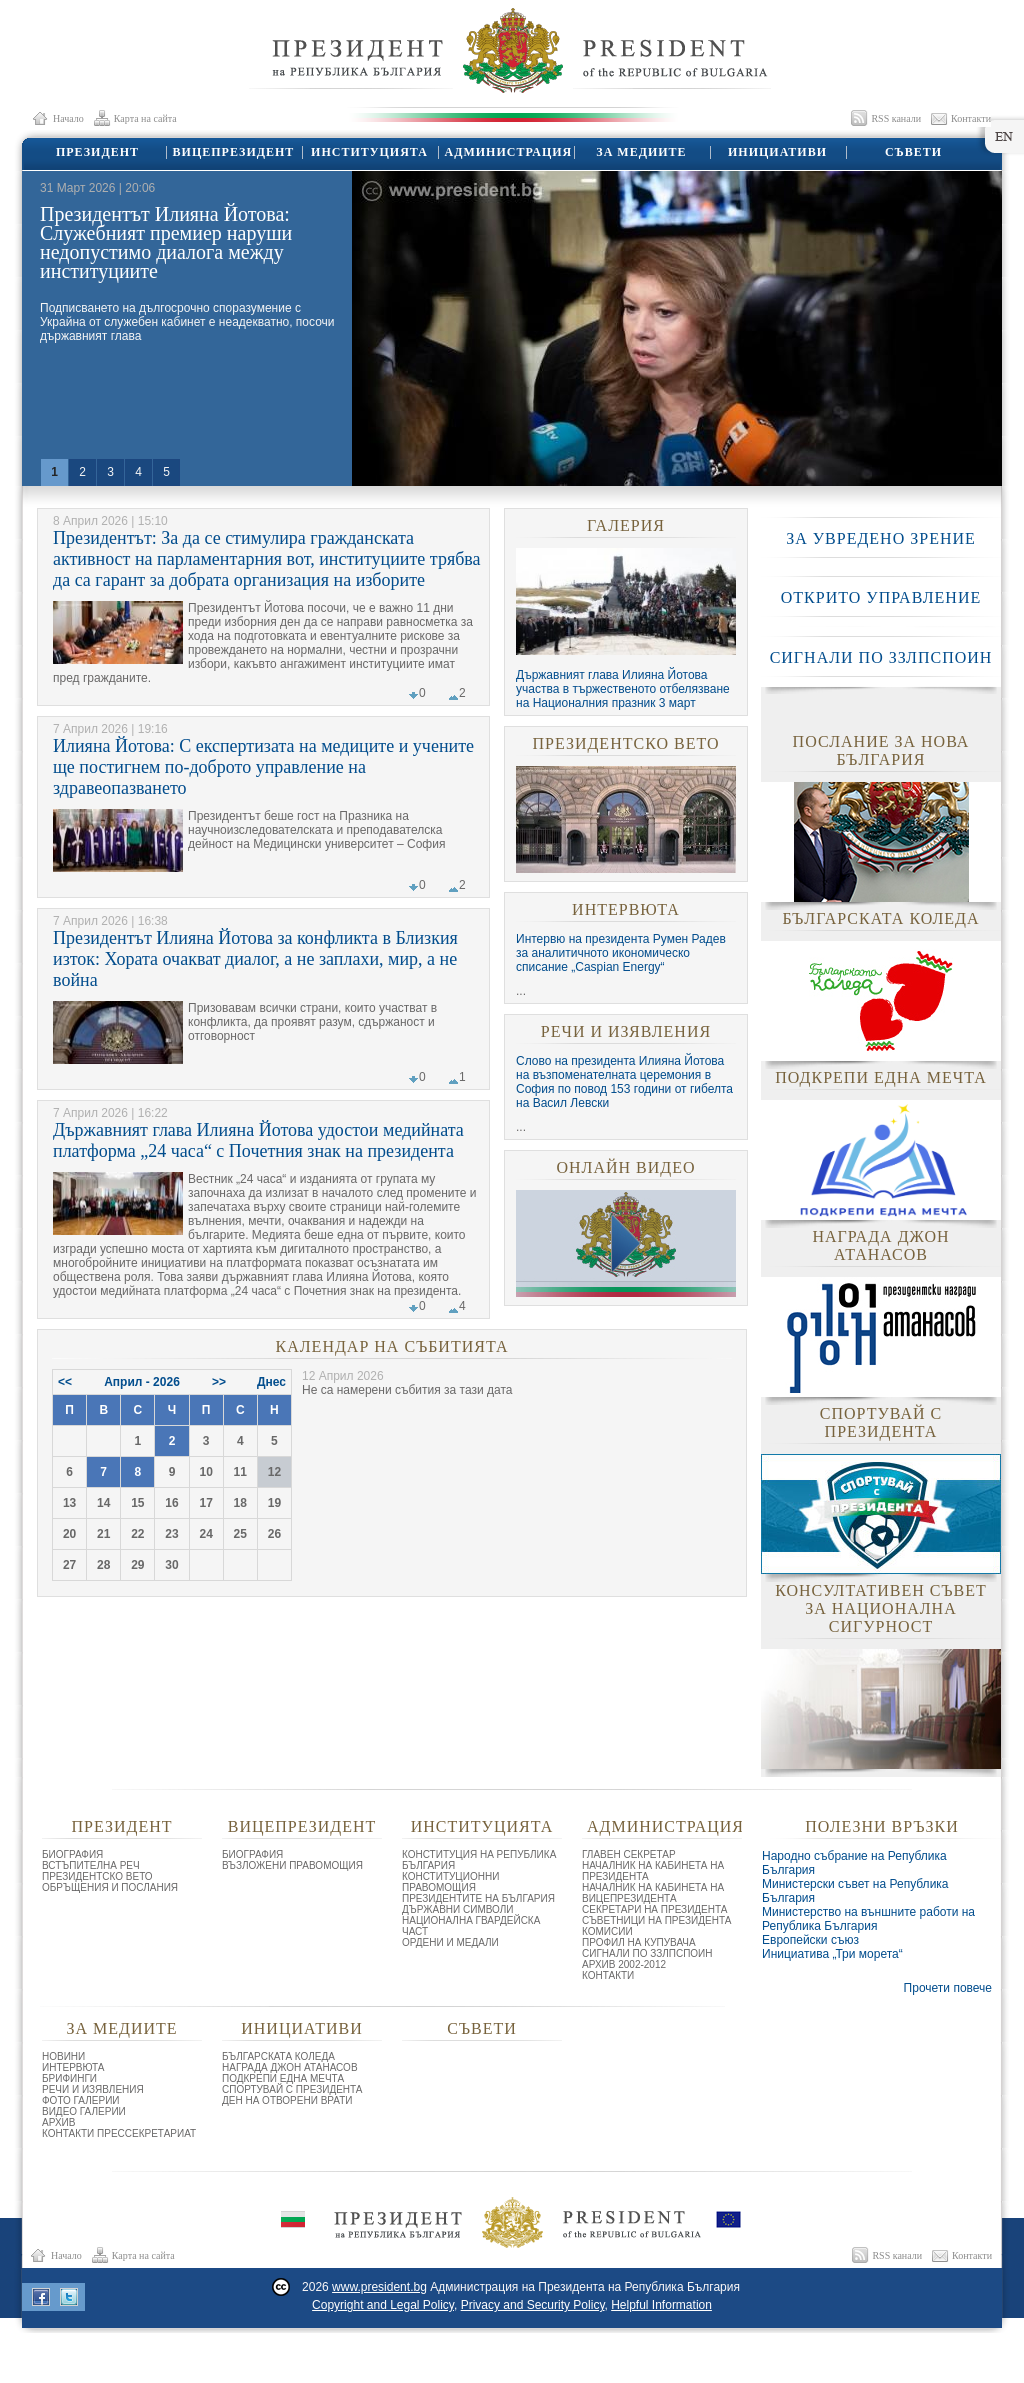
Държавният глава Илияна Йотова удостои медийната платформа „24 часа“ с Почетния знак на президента (258, 1140)
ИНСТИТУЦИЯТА (368, 152)
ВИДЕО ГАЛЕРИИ (84, 2111)
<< (65, 1382)
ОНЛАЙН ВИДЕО (625, 1167)
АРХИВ (58, 2122)
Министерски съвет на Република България (855, 1891)
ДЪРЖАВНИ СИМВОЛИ (458, 1909)
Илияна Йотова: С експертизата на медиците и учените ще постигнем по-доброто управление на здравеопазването (263, 767)
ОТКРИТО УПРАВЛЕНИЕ (881, 597)
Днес (271, 1382)
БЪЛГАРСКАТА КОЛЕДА (278, 2056)
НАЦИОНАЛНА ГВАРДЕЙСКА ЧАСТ (471, 1926)
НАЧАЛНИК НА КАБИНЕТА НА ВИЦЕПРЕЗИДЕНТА (653, 1893)
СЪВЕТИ (912, 152)
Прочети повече (948, 1988)
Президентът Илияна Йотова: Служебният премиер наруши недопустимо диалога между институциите (166, 242)
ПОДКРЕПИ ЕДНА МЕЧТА (283, 2078)
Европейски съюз (810, 1940)
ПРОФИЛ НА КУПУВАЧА (639, 1942)
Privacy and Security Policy (533, 2305)
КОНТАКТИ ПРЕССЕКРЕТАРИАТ (119, 2133)
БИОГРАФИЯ (72, 1854)
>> (219, 1382)
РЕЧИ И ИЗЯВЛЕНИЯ (626, 1031)
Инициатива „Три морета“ (832, 1954)
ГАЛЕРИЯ (626, 525)
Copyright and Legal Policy (383, 2305)
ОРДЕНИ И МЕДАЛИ (450, 1942)
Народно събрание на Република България (854, 1863)
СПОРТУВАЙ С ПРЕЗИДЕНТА (292, 2089)
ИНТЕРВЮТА (626, 909)
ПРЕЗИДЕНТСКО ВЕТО (625, 743)
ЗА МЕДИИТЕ (640, 152)
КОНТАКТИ (608, 1975)
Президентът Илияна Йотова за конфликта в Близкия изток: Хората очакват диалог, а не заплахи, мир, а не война (255, 959)
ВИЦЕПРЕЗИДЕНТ (232, 152)
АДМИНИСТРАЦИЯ (505, 152)
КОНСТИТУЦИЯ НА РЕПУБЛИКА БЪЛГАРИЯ (479, 1860)
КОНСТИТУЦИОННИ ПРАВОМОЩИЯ (450, 1882)
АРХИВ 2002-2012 (624, 1964)
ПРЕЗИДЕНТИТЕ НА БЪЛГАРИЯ (478, 1898)
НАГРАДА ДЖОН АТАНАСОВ (290, 2067)
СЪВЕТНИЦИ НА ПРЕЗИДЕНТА (656, 1920)
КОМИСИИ (607, 1931)
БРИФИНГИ (69, 2078)
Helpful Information (661, 2305)
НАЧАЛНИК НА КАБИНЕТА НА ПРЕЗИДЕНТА (653, 1871)
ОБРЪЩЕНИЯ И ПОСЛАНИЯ (110, 1887)
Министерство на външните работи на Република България (868, 1919)
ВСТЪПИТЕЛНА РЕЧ (91, 1865)
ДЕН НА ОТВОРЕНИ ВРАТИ (287, 2100)
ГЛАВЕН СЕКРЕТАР (629, 1854)
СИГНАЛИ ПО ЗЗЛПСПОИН (881, 657)
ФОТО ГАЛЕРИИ (81, 2100)
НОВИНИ (63, 2056)
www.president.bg (379, 2287)
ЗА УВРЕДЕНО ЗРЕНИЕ (881, 538)
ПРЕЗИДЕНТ (96, 152)
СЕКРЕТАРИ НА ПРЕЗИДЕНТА (654, 1909)
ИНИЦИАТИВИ (776, 152)
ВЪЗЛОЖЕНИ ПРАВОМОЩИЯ (292, 1865)
